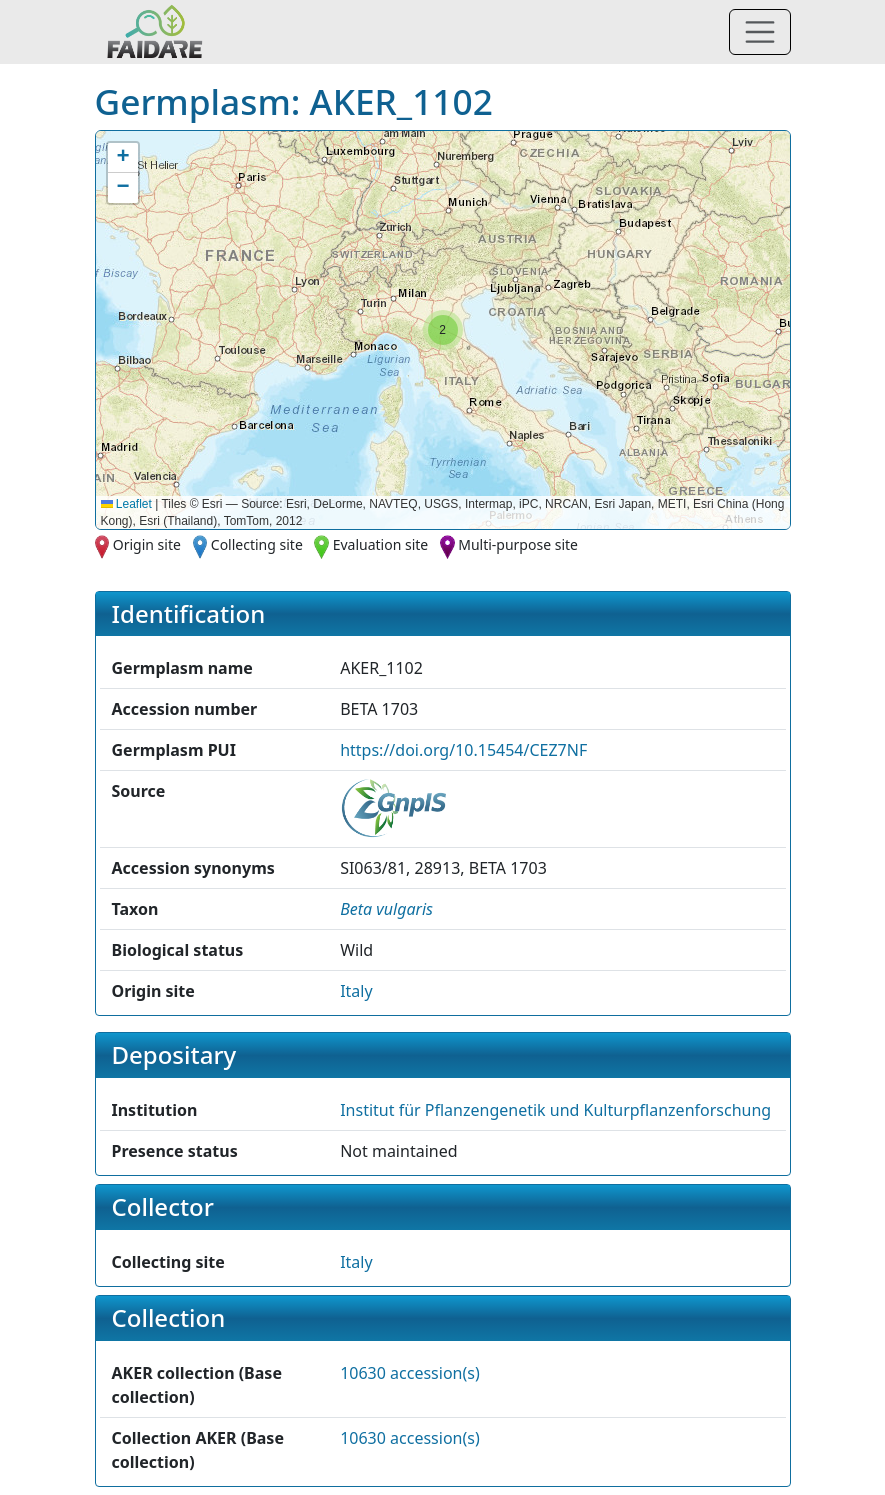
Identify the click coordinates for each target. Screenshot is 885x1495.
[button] (443, 330)
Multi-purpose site (518, 544)
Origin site (147, 544)
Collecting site (257, 544)
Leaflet (126, 504)
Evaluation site (381, 544)
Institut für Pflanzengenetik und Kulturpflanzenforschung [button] (555, 1110)
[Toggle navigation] (760, 32)
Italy (356, 991)
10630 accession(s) (410, 1373)
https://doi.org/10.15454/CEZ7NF (463, 750)
